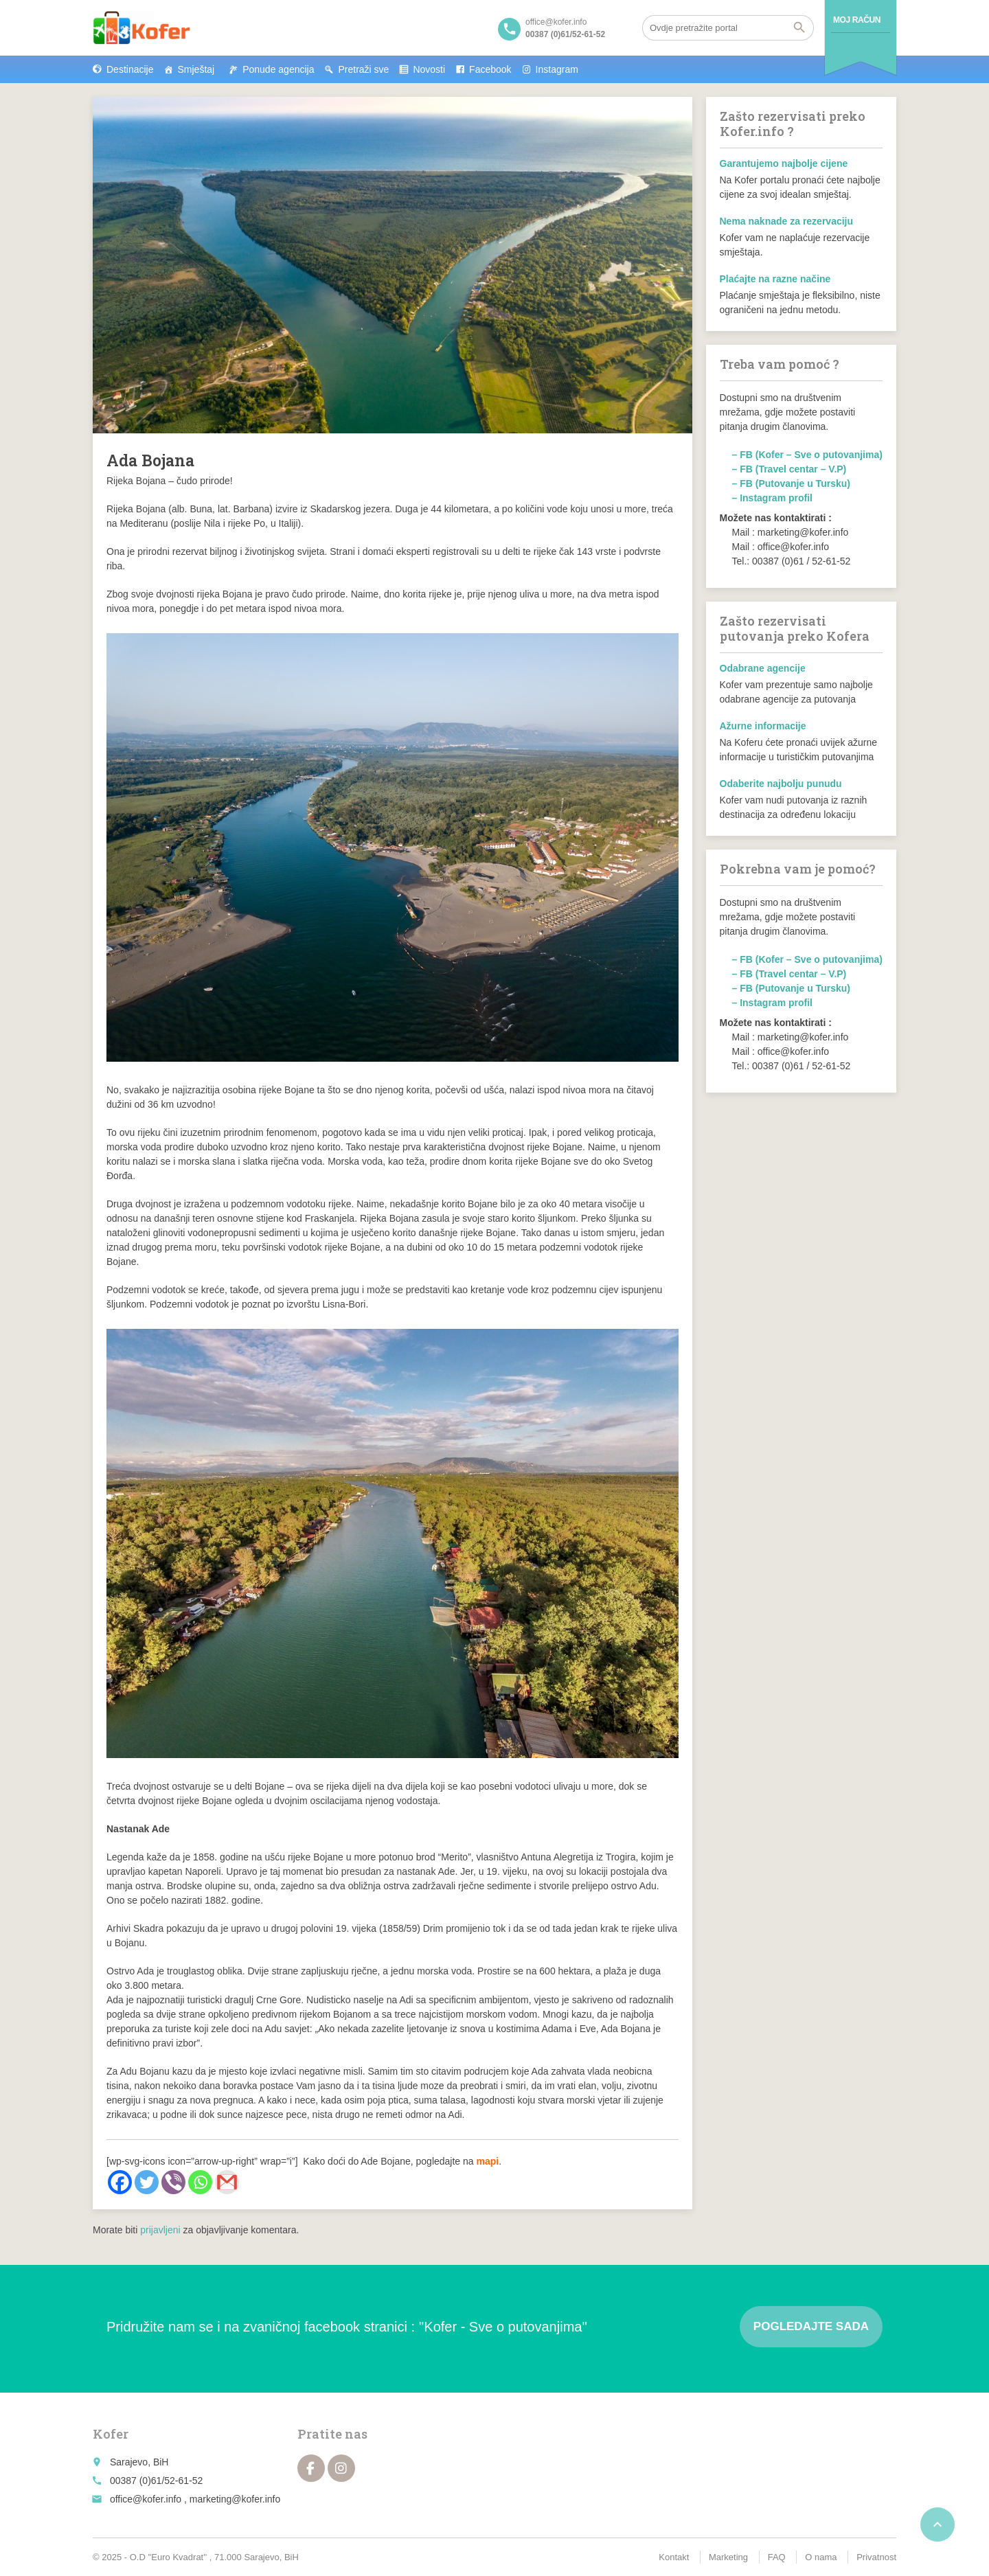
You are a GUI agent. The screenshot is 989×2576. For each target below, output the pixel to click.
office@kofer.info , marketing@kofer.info (195, 2499)
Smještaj (195, 69)
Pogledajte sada (811, 2326)
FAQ (777, 2557)
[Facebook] (120, 2182)
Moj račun (856, 20)
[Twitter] (147, 2182)
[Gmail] (227, 2182)
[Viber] (173, 2182)
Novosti (429, 69)
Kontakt (674, 2557)
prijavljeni (160, 2229)
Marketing (728, 2557)
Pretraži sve (363, 69)
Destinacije (129, 69)
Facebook (490, 69)
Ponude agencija (278, 69)
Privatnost (876, 2557)
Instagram (557, 69)
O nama (821, 2557)
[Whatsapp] (200, 2182)
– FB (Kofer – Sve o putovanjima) (807, 454)
